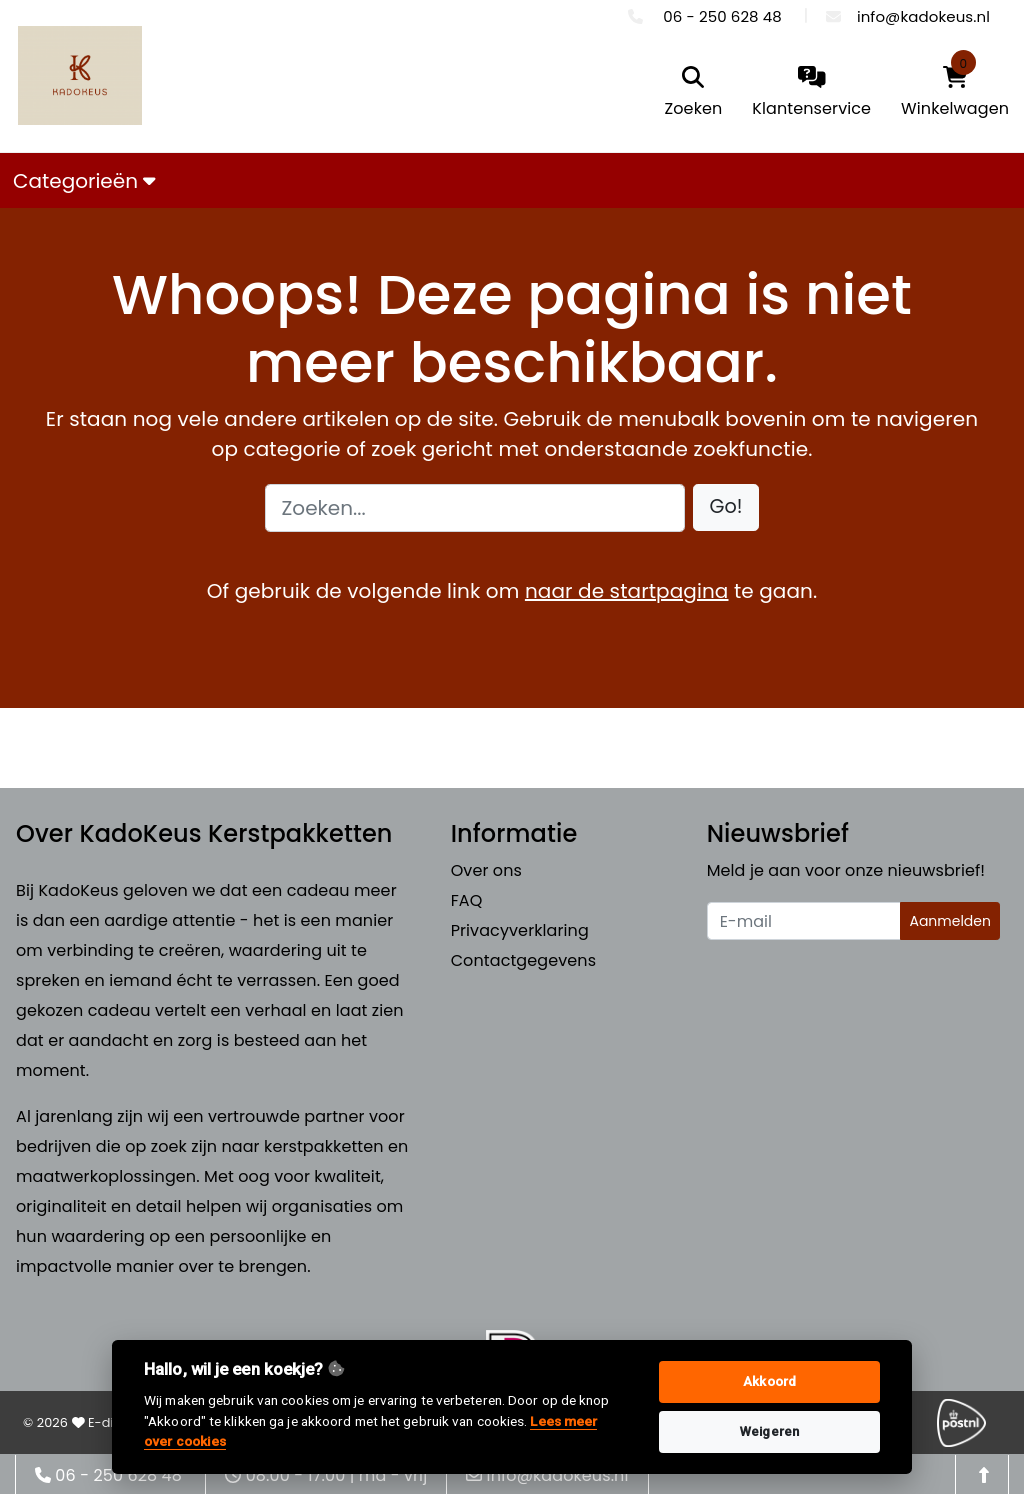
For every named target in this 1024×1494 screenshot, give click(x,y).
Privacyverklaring (520, 930)
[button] (726, 507)
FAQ (467, 900)
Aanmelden (950, 921)
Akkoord (769, 1381)
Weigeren (769, 1431)
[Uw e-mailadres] (804, 921)
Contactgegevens (523, 960)
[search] (694, 93)
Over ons (486, 870)
